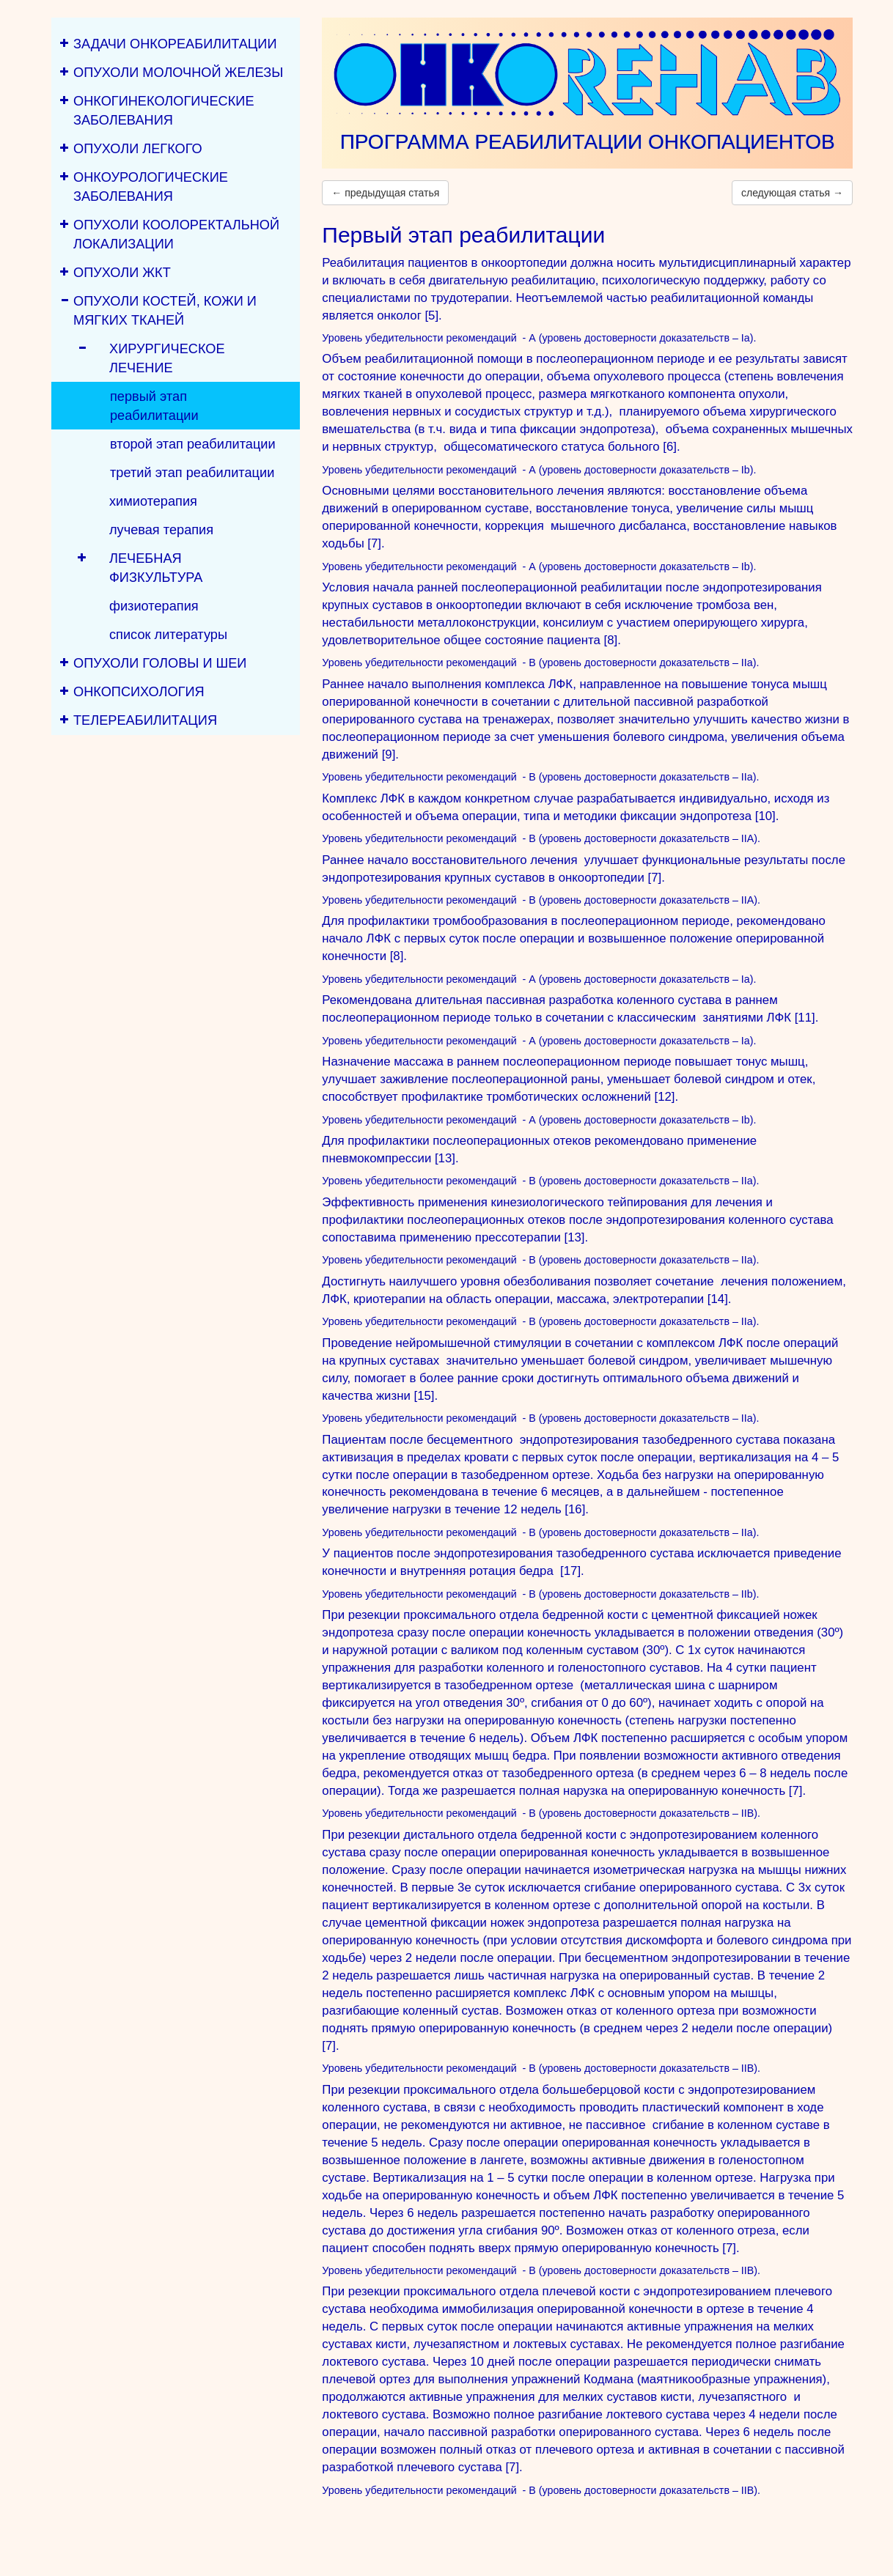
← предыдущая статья (385, 193)
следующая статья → (792, 193)
